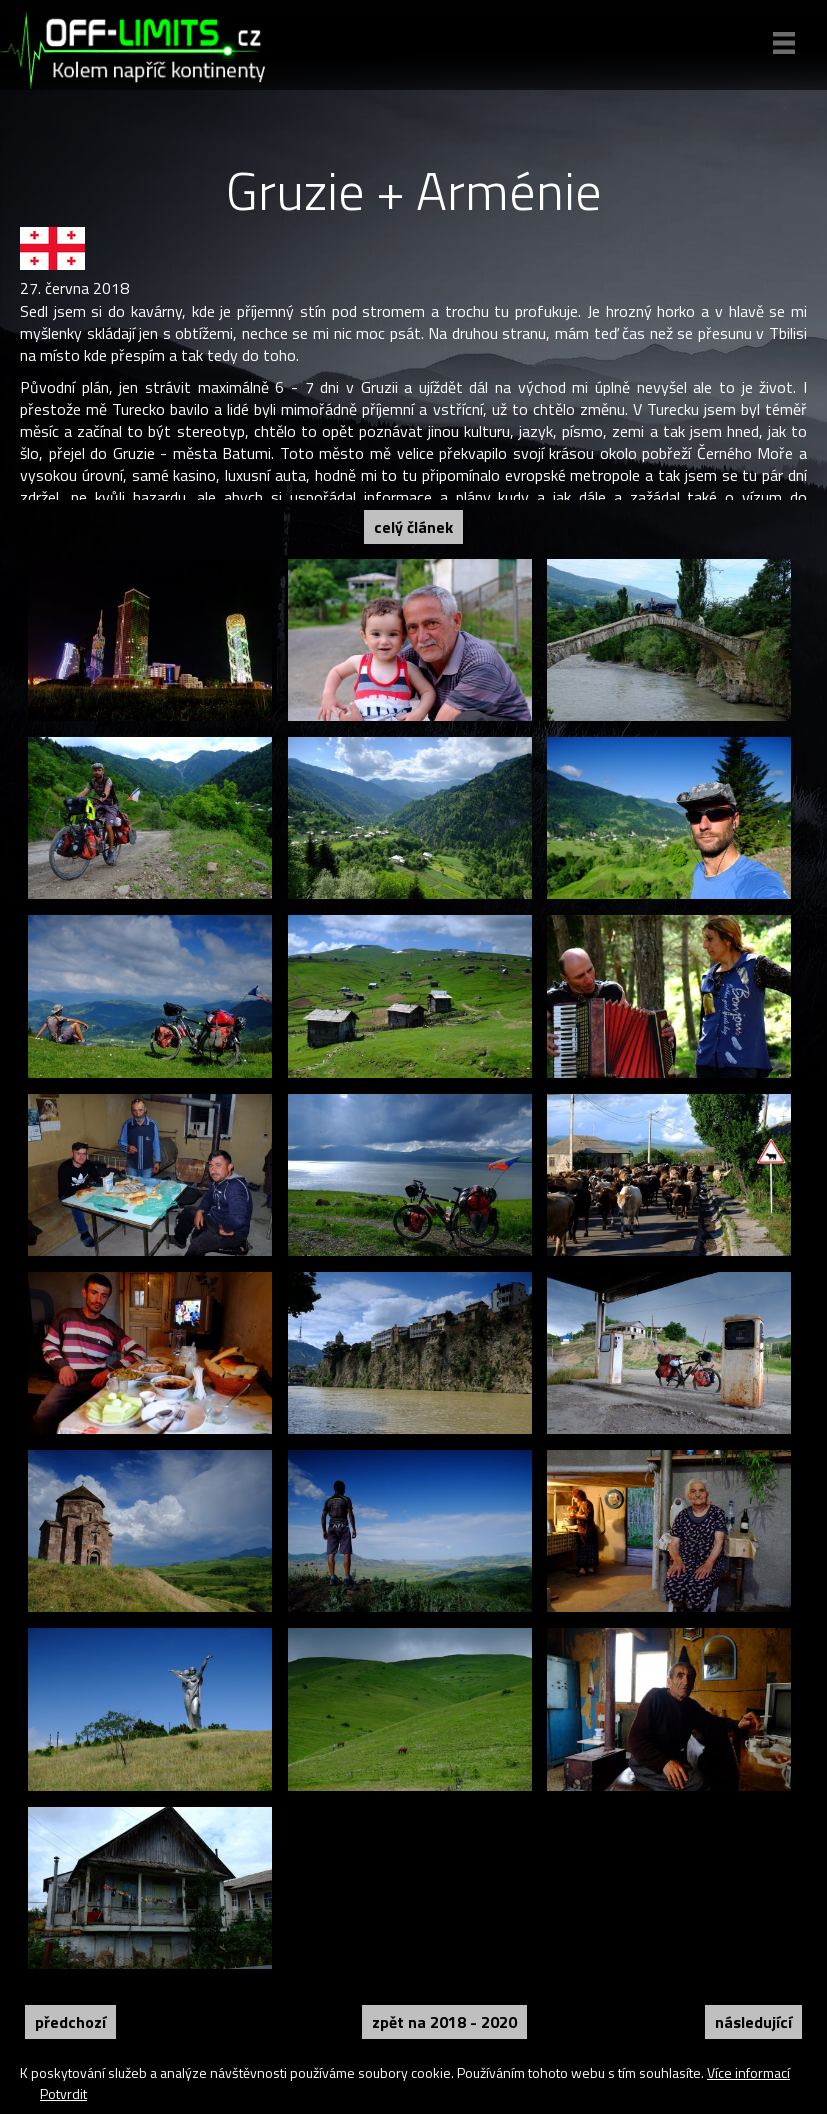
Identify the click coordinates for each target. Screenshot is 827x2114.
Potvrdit (63, 2093)
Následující (753, 2022)
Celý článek (413, 527)
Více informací (748, 2072)
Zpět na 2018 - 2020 (444, 2022)
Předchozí (70, 2022)
